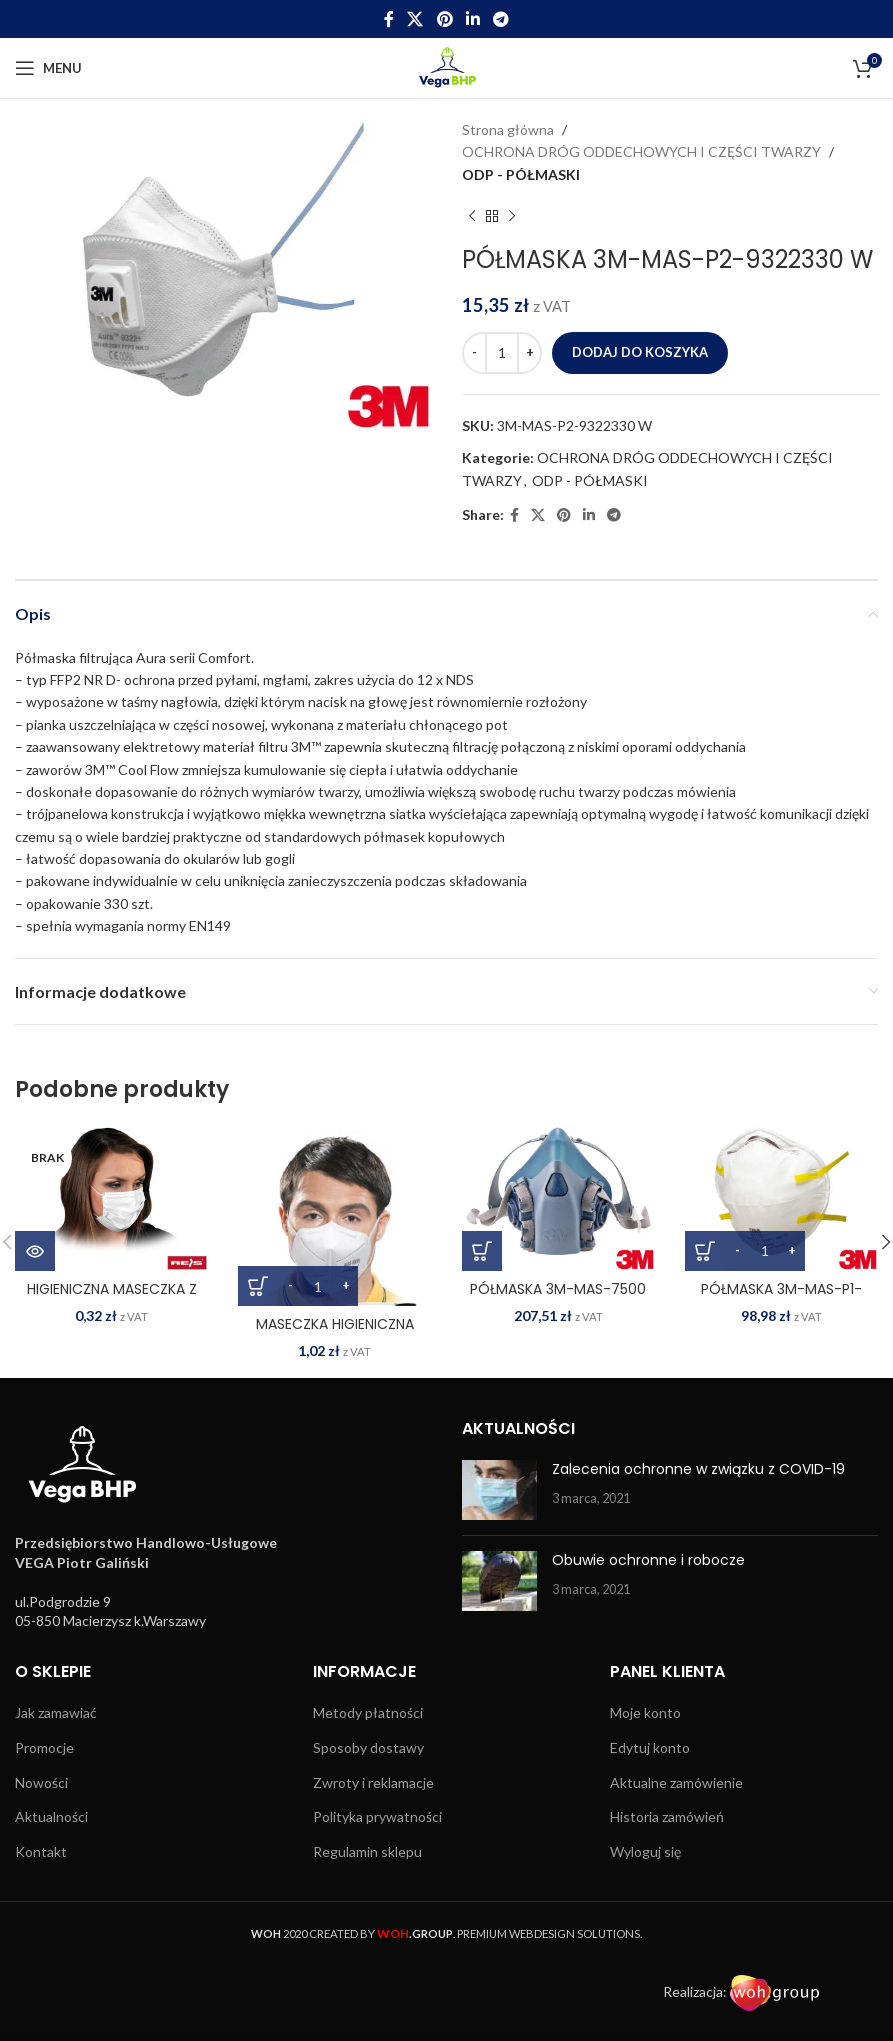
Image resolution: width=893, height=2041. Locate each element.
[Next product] (512, 216)
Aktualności (51, 1816)
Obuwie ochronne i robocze (648, 1560)
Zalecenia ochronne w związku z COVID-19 (698, 1469)
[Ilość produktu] (502, 353)
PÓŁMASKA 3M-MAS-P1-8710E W (781, 1299)
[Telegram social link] (500, 19)
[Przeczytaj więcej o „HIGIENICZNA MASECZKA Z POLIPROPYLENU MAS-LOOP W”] (35, 1251)
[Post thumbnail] (499, 1490)
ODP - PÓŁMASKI (521, 174)
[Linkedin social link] (472, 19)
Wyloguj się (645, 1851)
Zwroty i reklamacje (373, 1782)
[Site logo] (446, 66)
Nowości (41, 1782)
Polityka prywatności (377, 1816)
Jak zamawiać (56, 1712)
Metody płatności (368, 1712)
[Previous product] (472, 216)
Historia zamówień (667, 1816)
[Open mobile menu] (48, 68)
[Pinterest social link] (444, 19)
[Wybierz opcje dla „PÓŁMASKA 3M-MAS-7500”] (482, 1251)
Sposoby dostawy (368, 1747)
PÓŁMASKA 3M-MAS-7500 (558, 1289)
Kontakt (41, 1851)
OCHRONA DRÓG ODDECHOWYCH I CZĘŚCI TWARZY (641, 151)
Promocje (44, 1747)
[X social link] (415, 19)
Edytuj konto (650, 1747)
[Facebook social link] (388, 19)
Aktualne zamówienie (676, 1782)
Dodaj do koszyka (640, 352)
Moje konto (645, 1712)
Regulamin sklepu (367, 1851)
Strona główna (508, 129)
